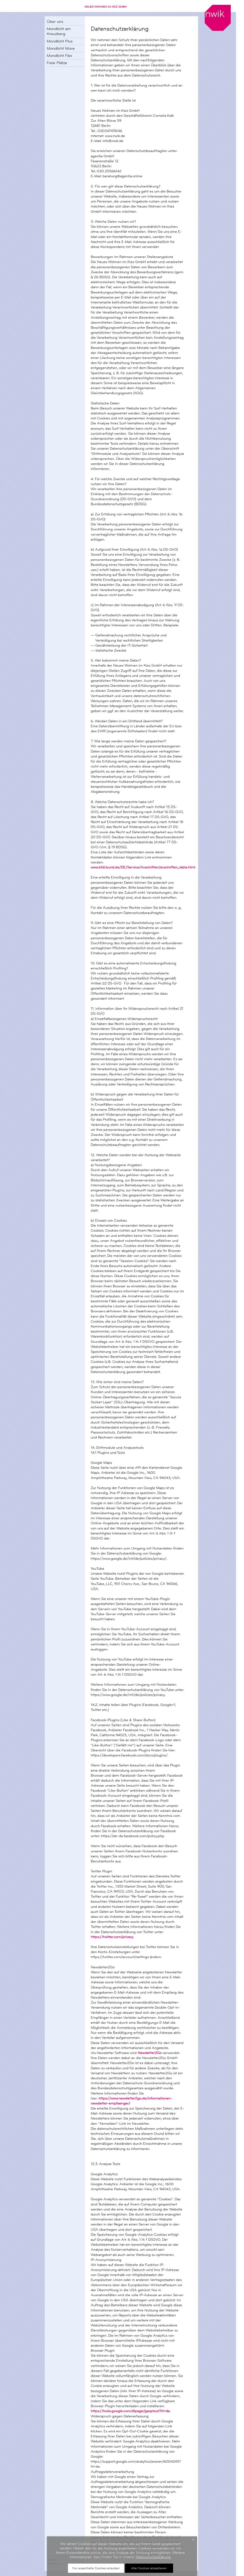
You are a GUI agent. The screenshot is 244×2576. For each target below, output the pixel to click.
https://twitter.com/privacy (112, 1937)
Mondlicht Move (61, 48)
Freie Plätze (57, 62)
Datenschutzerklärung (153, 2557)
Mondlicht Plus (60, 41)
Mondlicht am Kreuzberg (59, 31)
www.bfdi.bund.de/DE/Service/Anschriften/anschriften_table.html (143, 867)
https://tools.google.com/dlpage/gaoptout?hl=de (130, 2411)
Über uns (55, 21)
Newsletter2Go (149, 2053)
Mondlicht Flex (59, 55)
